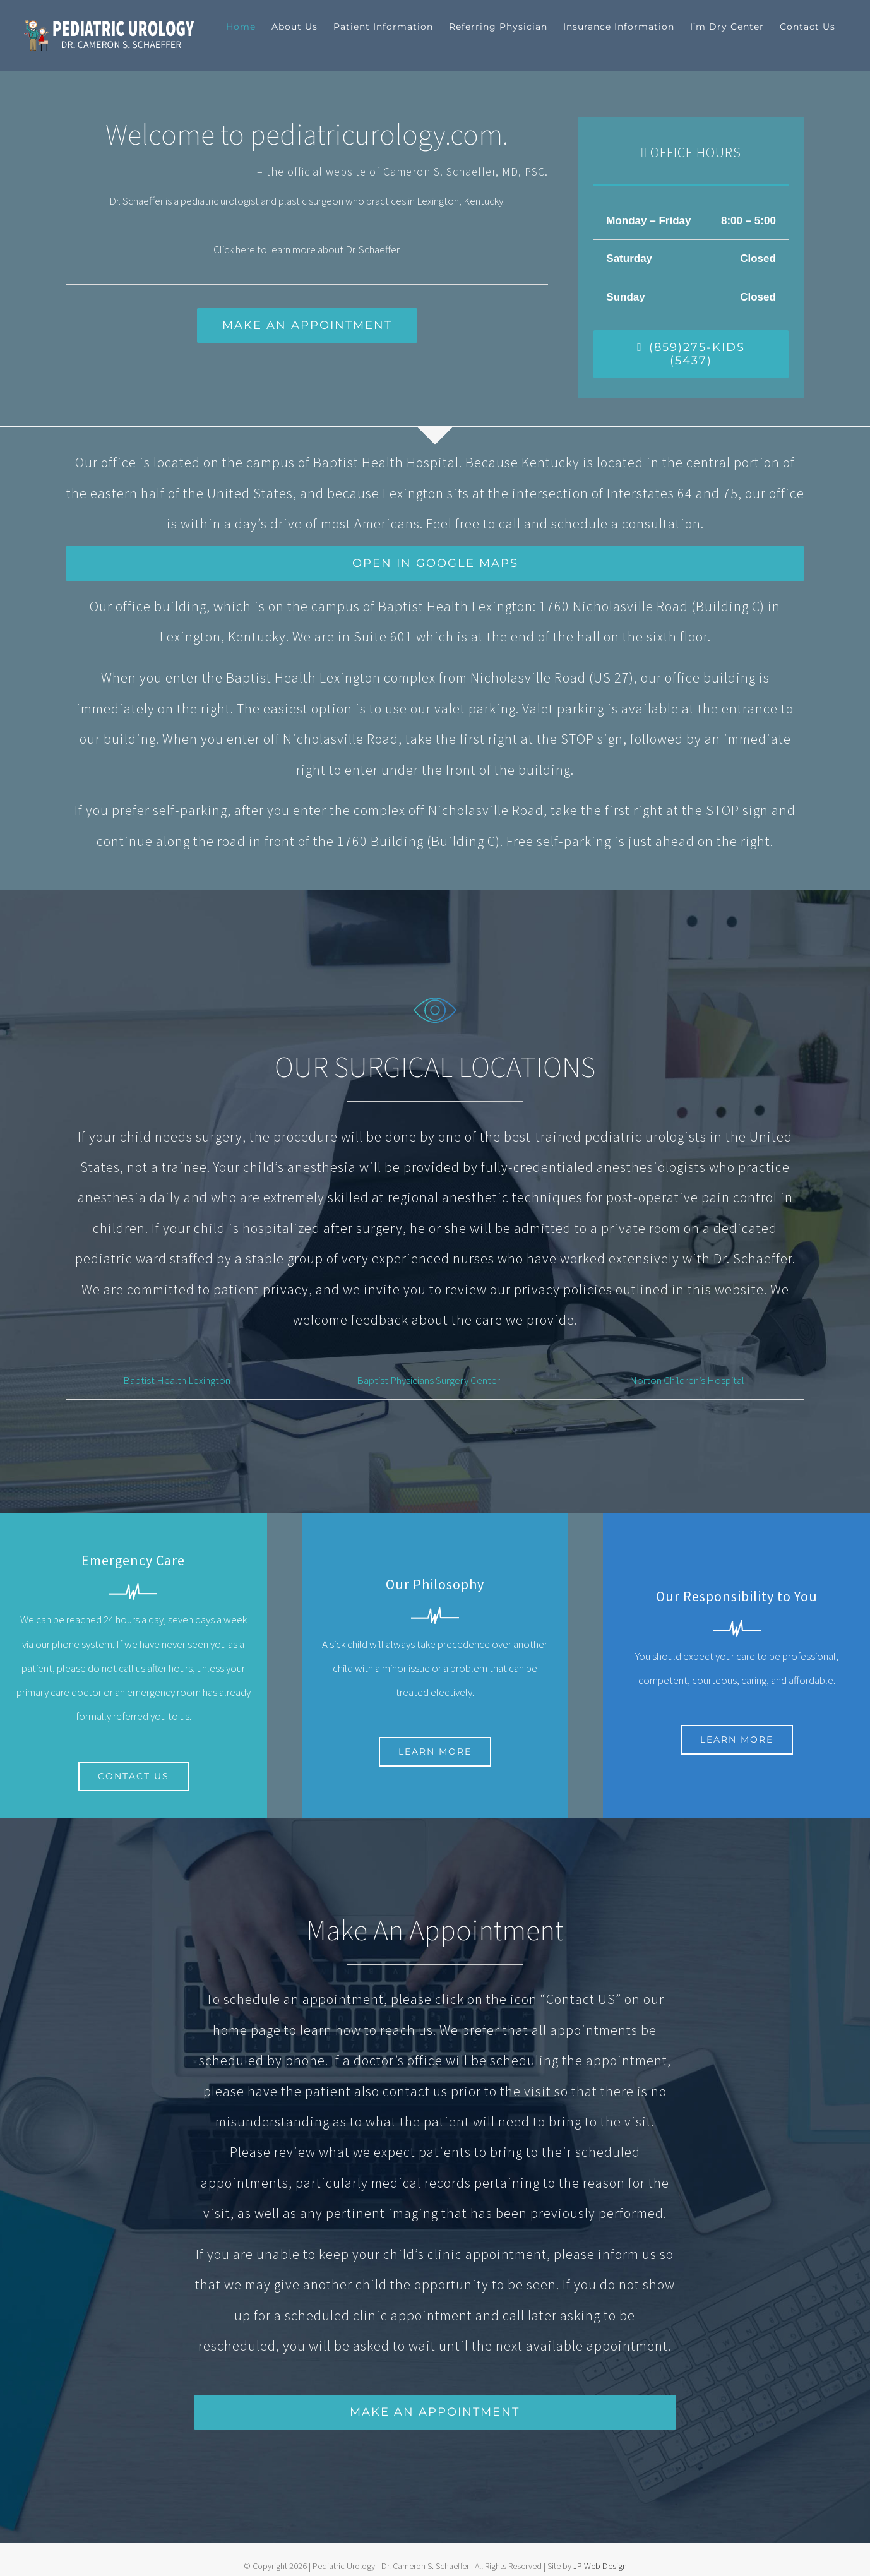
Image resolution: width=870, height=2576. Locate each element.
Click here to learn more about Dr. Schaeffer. (307, 249)
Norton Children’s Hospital (686, 1380)
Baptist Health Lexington (176, 1380)
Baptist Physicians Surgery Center (428, 1380)
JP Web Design (600, 2566)
